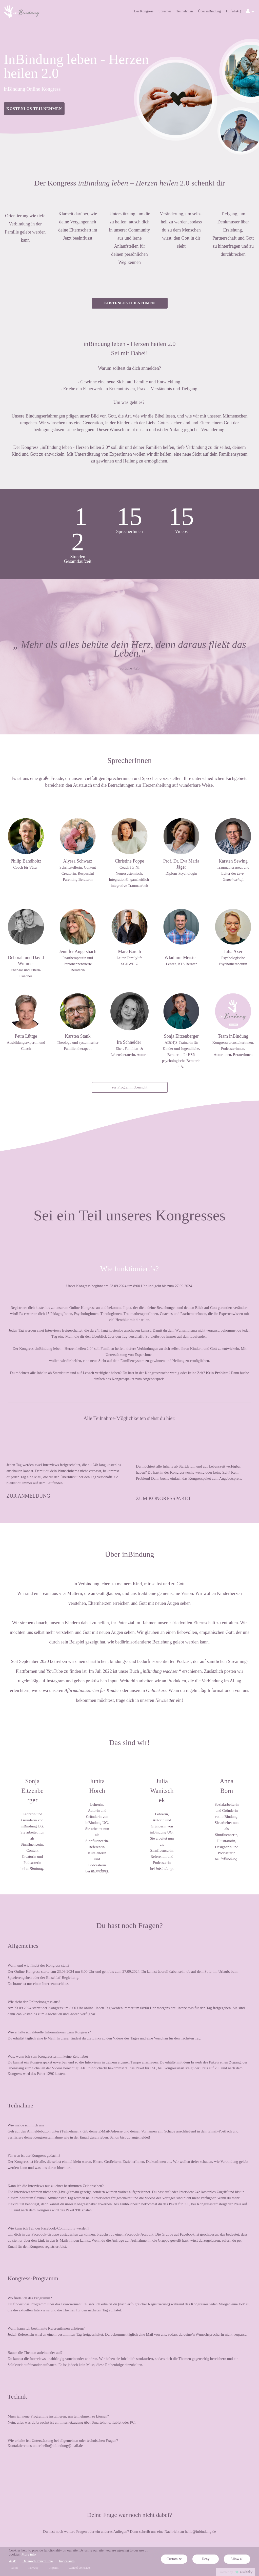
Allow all (237, 2559)
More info (29, 2554)
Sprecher (164, 11)
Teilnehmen (184, 11)
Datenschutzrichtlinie (38, 2561)
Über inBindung (209, 11)
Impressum (66, 2561)
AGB (12, 2561)
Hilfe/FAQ (233, 11)
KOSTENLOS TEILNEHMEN (129, 303)
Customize (174, 2559)
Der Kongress (143, 11)
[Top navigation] (250, 11)
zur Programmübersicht (129, 1087)
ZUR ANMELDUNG (28, 1496)
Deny (205, 2559)
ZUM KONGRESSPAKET (163, 1498)
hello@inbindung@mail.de (62, 2446)
